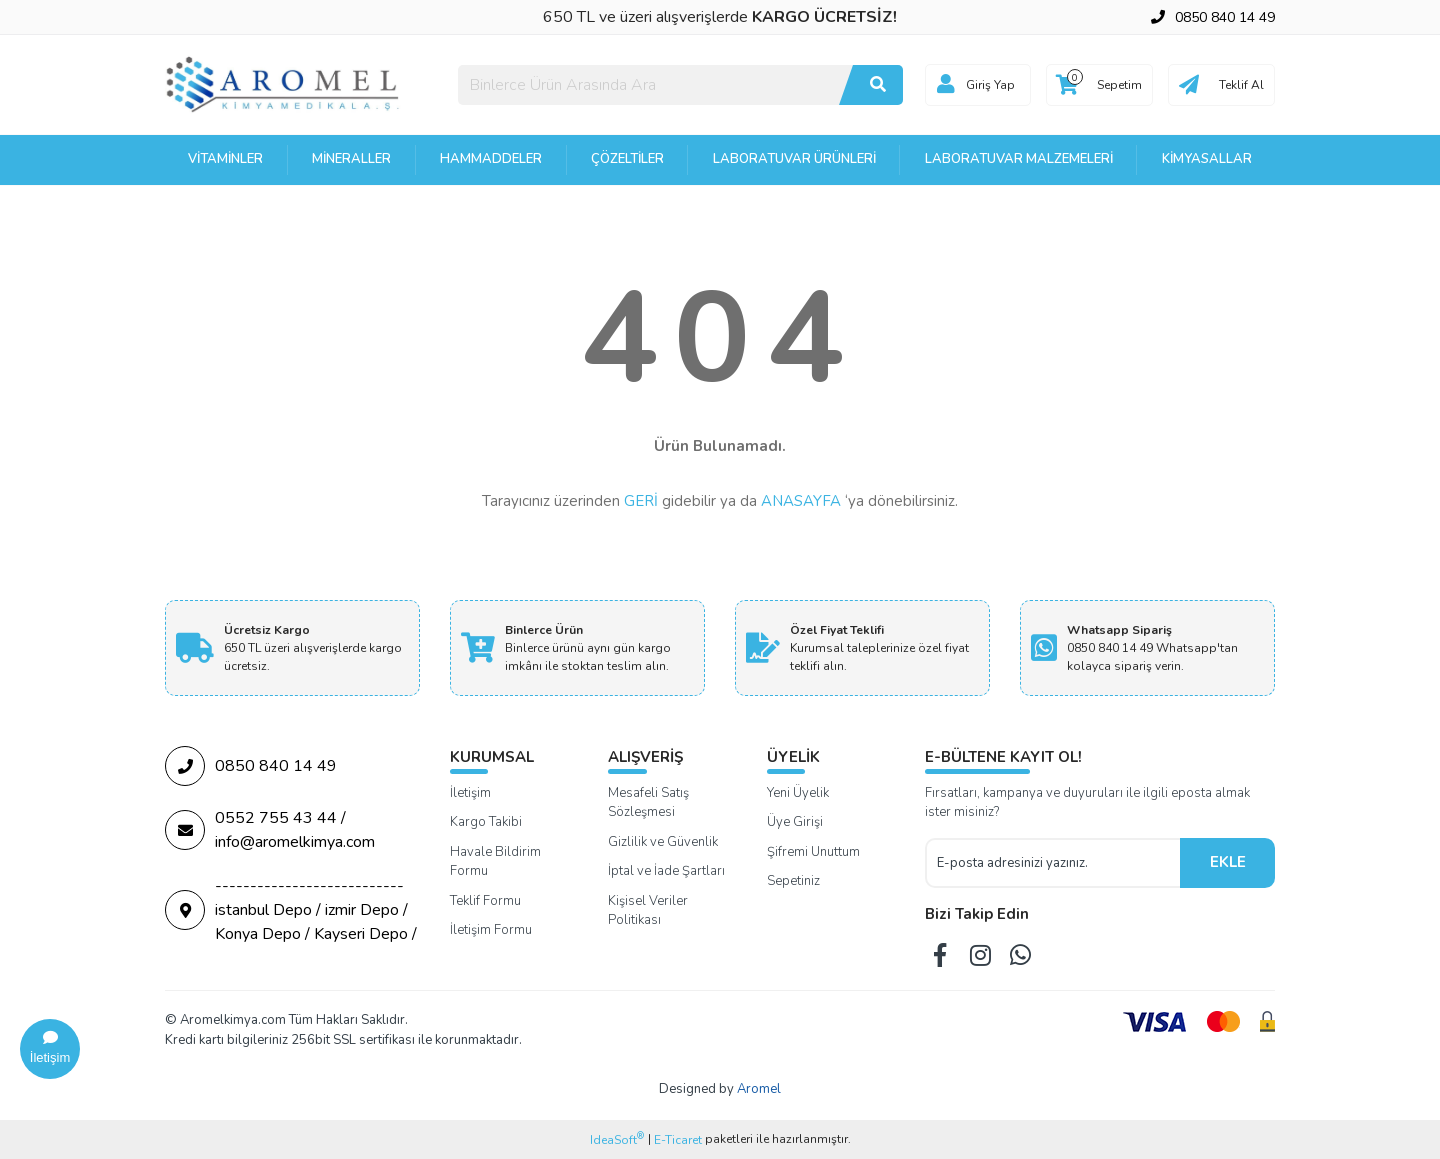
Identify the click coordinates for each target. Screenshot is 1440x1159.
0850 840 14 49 (251, 766)
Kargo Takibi (486, 822)
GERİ (641, 501)
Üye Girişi (795, 822)
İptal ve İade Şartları (666, 871)
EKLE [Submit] (1228, 862)
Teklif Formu (485, 901)
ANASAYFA (801, 501)
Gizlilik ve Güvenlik (663, 842)
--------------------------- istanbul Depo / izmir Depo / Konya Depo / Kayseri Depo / (291, 910)
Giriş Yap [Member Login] (990, 85)
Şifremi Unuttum (813, 852)
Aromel (759, 1089)
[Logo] (284, 84)
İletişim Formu (491, 930)
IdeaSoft (617, 1139)
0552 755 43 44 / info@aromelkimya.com (270, 830)
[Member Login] (946, 85)
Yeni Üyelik (798, 793)
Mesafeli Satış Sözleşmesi (648, 803)
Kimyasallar (1207, 159)
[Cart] (1099, 85)
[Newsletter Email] (1052, 863)
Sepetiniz (793, 881)
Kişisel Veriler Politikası (648, 911)
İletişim (470, 793)
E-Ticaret (678, 1140)
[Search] (680, 85)
